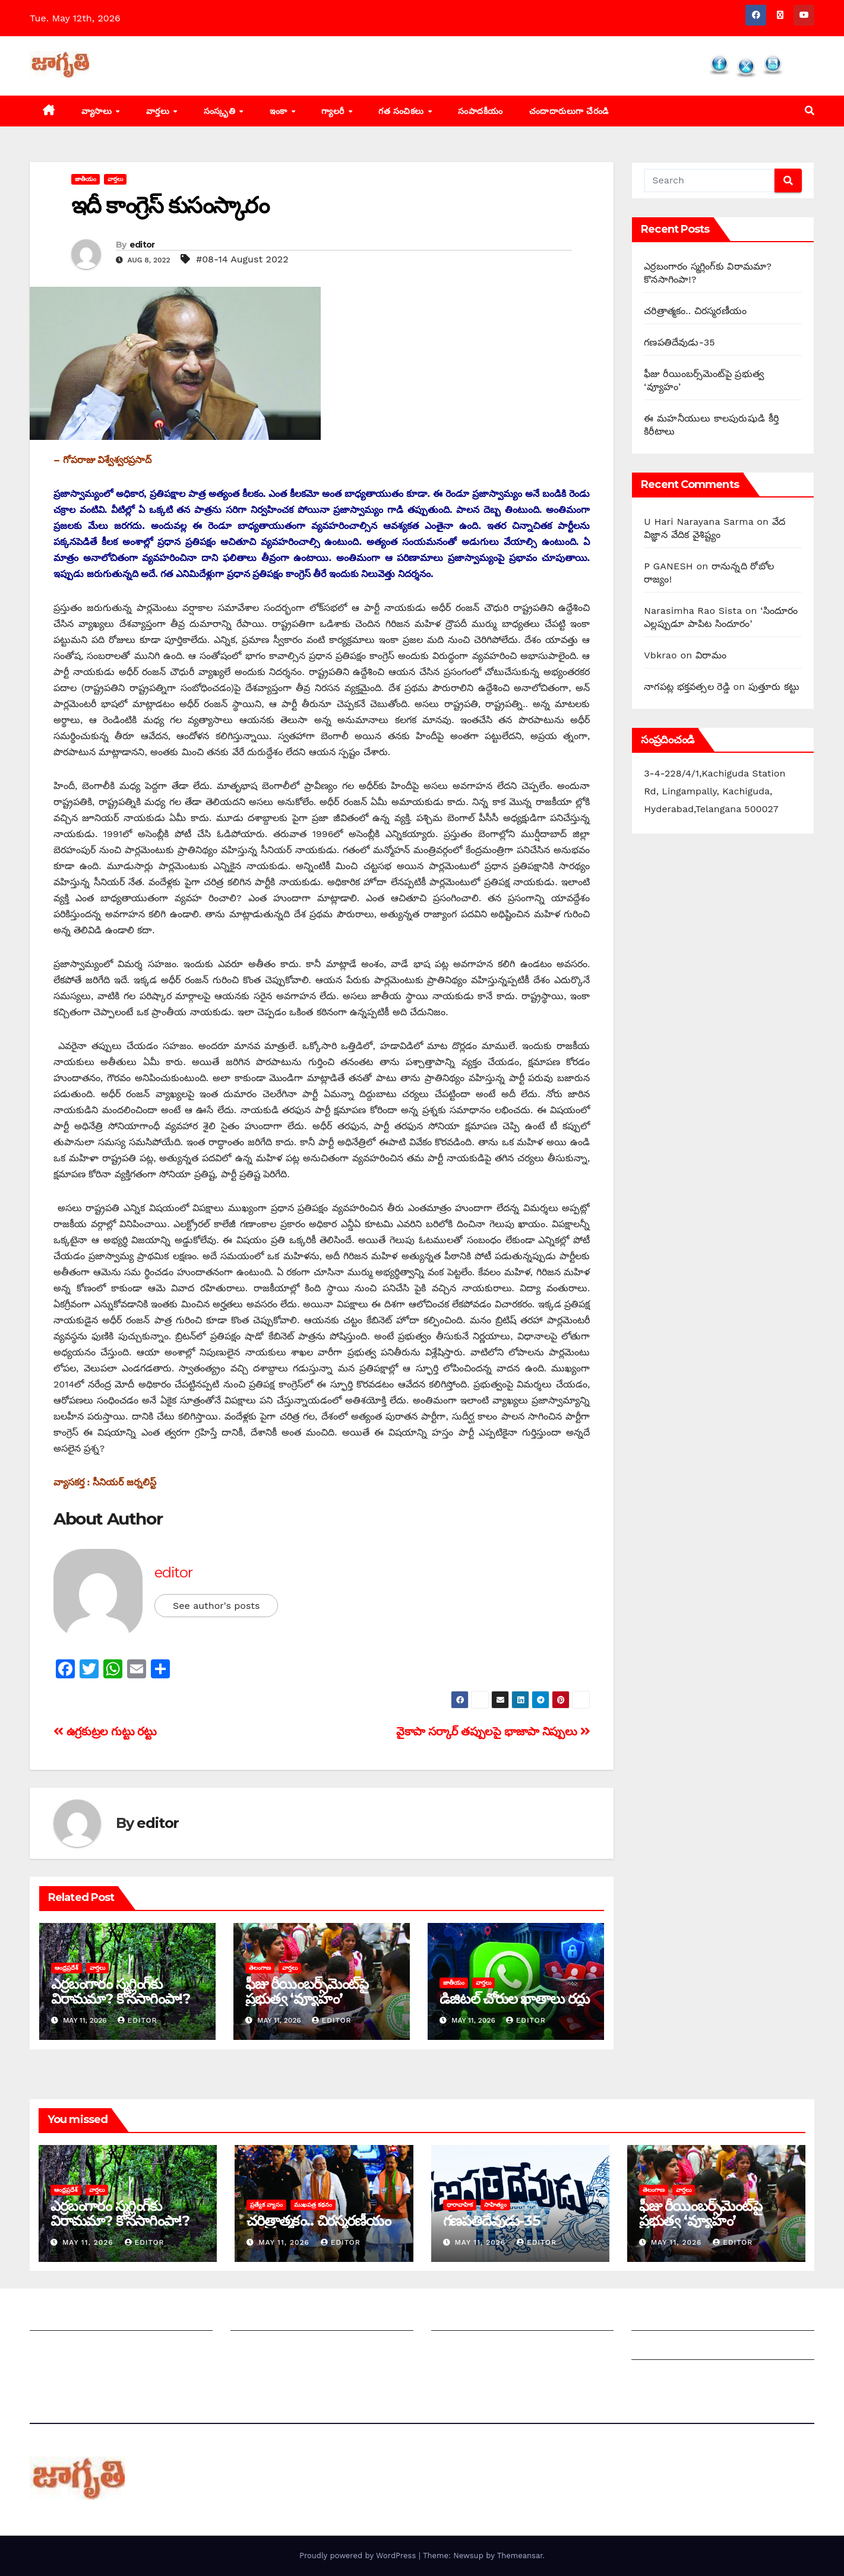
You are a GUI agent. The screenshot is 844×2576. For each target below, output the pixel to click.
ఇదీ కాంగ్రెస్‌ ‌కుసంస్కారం (169, 205)
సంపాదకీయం (480, 111)
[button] (809, 110)
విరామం (711, 655)
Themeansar (520, 2555)
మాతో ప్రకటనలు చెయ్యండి (280, 2347)
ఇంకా (280, 111)
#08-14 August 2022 (242, 259)
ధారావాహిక (460, 2204)
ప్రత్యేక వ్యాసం (266, 2204)
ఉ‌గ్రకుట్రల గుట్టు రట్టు (104, 1731)
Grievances (657, 2347)
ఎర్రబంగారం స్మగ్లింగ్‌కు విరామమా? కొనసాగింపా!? (120, 1991)
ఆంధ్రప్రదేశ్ (66, 1968)
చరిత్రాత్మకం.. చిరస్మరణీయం (695, 310)
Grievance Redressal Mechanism (707, 2318)
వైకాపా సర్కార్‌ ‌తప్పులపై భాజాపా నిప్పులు (493, 1731)
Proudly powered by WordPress (359, 2555)
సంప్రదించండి (54, 2347)
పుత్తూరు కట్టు (774, 686)
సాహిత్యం (495, 2204)
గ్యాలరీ (334, 111)
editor (142, 244)
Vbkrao (660, 655)
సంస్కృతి (221, 111)
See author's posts (216, 1605)
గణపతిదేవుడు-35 (679, 342)
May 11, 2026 (89, 2242)
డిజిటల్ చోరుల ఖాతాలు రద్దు (514, 1998)
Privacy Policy (663, 2376)
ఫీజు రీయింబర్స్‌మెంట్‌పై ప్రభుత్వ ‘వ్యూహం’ (306, 1991)
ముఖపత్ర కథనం (313, 2204)
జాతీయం (85, 179)
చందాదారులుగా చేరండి (569, 111)
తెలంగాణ (260, 1968)
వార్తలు (159, 111)
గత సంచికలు (402, 111)
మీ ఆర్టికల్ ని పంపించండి (277, 2318)
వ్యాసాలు (98, 111)
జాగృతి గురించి (58, 2318)
